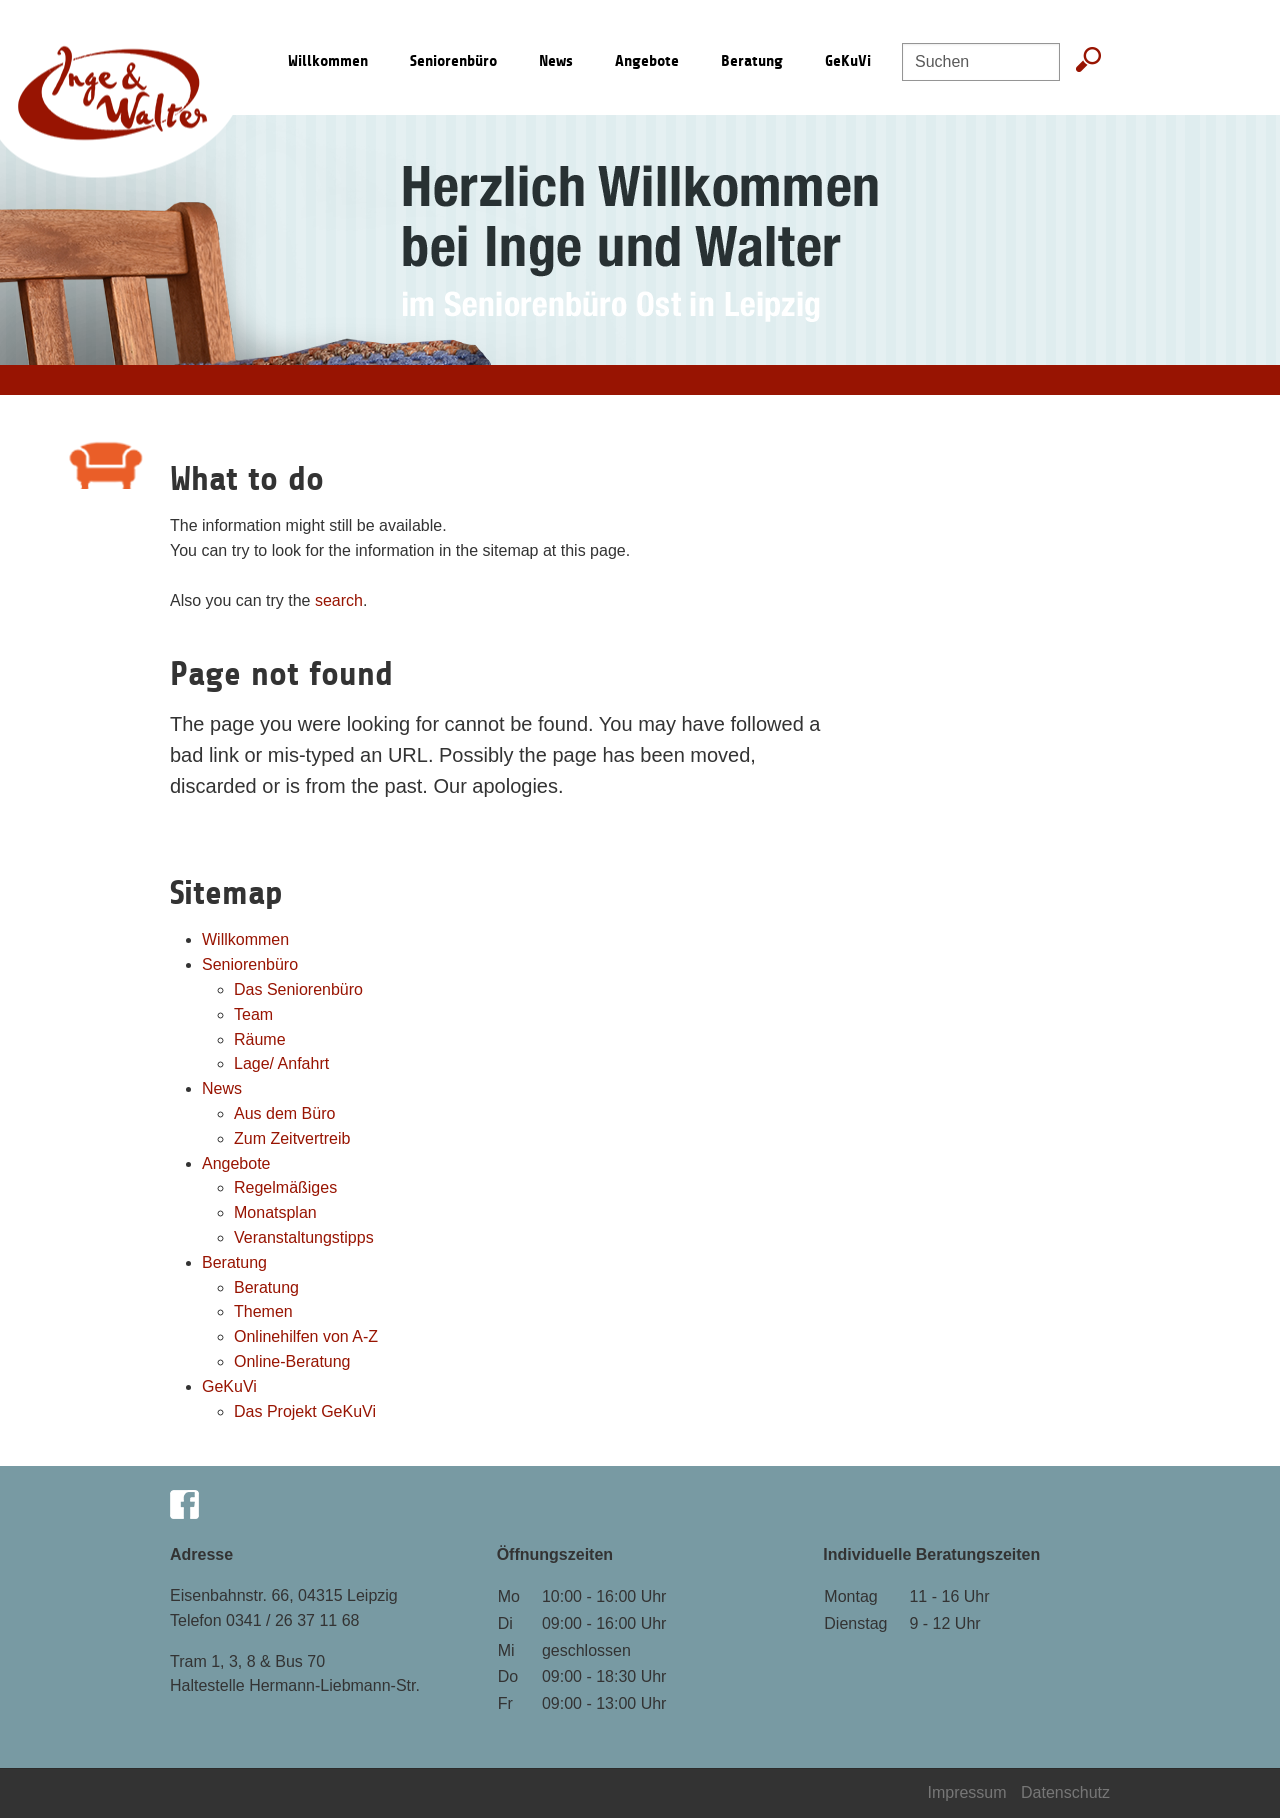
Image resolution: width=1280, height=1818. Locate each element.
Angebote (647, 61)
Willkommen (245, 939)
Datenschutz (1065, 1792)
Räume (260, 1039)
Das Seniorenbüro (298, 989)
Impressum (969, 1792)
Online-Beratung (292, 1361)
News (556, 61)
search (339, 600)
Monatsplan (275, 1212)
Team (253, 1014)
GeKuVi (848, 61)
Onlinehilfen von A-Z (306, 1336)
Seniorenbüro (453, 61)
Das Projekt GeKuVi (305, 1411)
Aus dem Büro (284, 1113)
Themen (263, 1311)
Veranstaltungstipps (304, 1237)
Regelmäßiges (285, 1187)
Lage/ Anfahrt (281, 1063)
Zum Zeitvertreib (292, 1138)
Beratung (752, 61)
